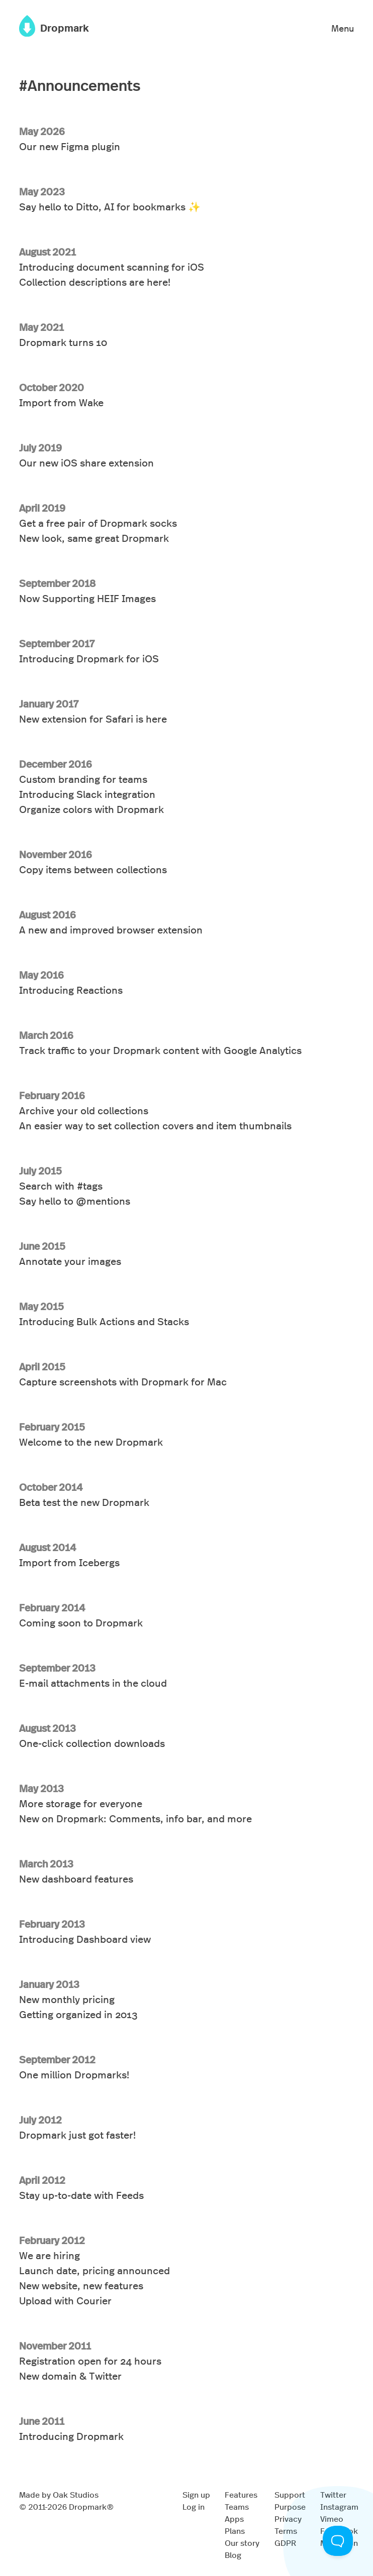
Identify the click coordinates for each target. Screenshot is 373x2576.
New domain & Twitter (70, 2375)
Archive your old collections (83, 1110)
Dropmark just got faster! (77, 2134)
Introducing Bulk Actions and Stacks (104, 1321)
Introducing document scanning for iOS (111, 266)
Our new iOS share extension (86, 462)
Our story (242, 2542)
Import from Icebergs (69, 1562)
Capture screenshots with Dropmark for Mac (123, 1381)
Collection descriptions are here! (94, 281)
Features (241, 2494)
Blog (233, 2554)
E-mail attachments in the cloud (93, 1682)
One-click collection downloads (92, 1742)
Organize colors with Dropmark (91, 808)
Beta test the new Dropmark (84, 1501)
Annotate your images (70, 1260)
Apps (234, 2518)
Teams (237, 2506)
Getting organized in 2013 (78, 2014)
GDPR (285, 2542)
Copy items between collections (93, 869)
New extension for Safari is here (93, 718)
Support (289, 2494)
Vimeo (331, 2518)
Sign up (196, 2494)
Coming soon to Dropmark (81, 1622)
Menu (342, 28)
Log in (193, 2506)
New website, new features (81, 2285)
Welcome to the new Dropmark (91, 1441)
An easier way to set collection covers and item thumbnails (155, 1125)
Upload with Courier (65, 2300)
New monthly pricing (67, 1999)
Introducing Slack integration (87, 793)
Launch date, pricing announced (94, 2270)
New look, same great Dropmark (94, 537)
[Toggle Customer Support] (338, 2541)
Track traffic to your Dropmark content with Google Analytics (160, 1049)
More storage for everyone (80, 1803)
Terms (285, 2530)
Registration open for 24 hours (90, 2360)
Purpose (290, 2506)
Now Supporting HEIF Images (87, 598)
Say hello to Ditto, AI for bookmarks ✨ (110, 206)
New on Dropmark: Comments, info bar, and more (135, 1818)
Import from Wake (61, 402)
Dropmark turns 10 (63, 341)
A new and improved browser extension (111, 929)
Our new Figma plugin (69, 146)
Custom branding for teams (83, 778)
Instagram (339, 2506)
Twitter (333, 2494)
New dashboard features (76, 1878)
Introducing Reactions (71, 989)
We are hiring (49, 2255)
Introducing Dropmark (71, 2435)
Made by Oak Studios (59, 2494)
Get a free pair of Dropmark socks (98, 522)
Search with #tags (61, 1185)
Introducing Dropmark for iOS (89, 658)
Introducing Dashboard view (85, 1938)
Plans (235, 2530)
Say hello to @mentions (74, 1200)
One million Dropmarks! (74, 2074)
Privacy (288, 2518)
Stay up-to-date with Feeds (81, 2194)
